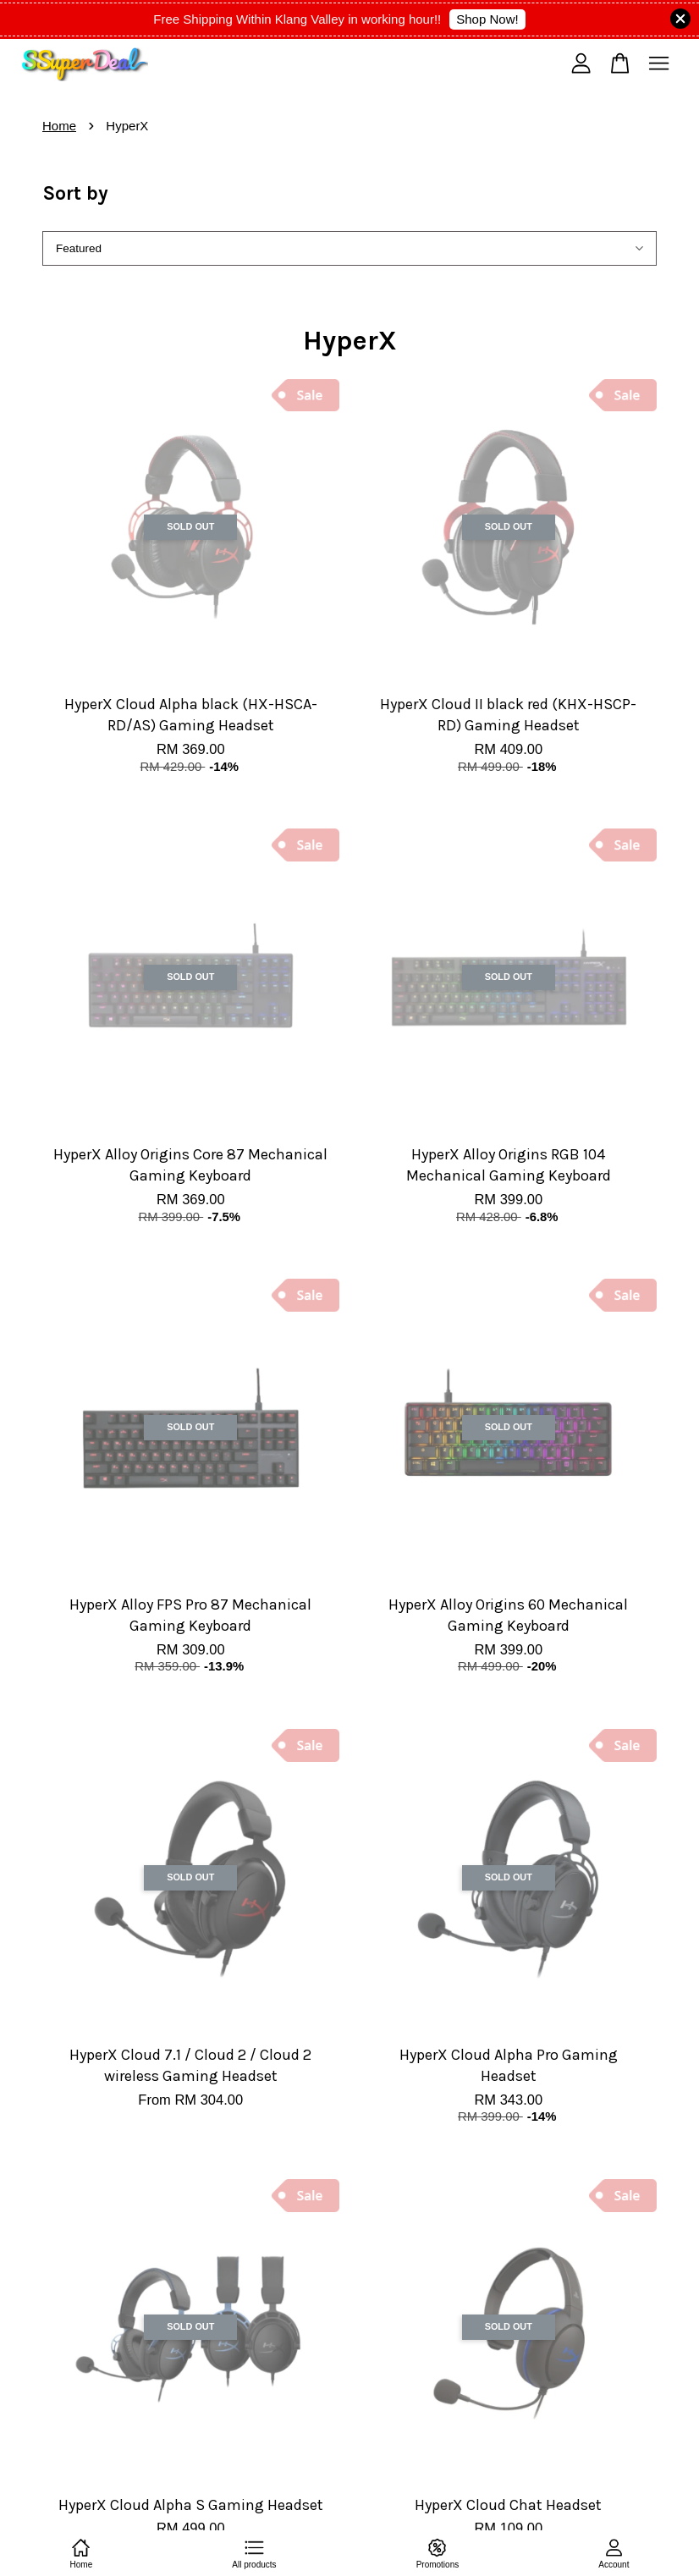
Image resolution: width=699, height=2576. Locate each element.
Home (59, 125)
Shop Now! (487, 19)
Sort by (75, 193)
